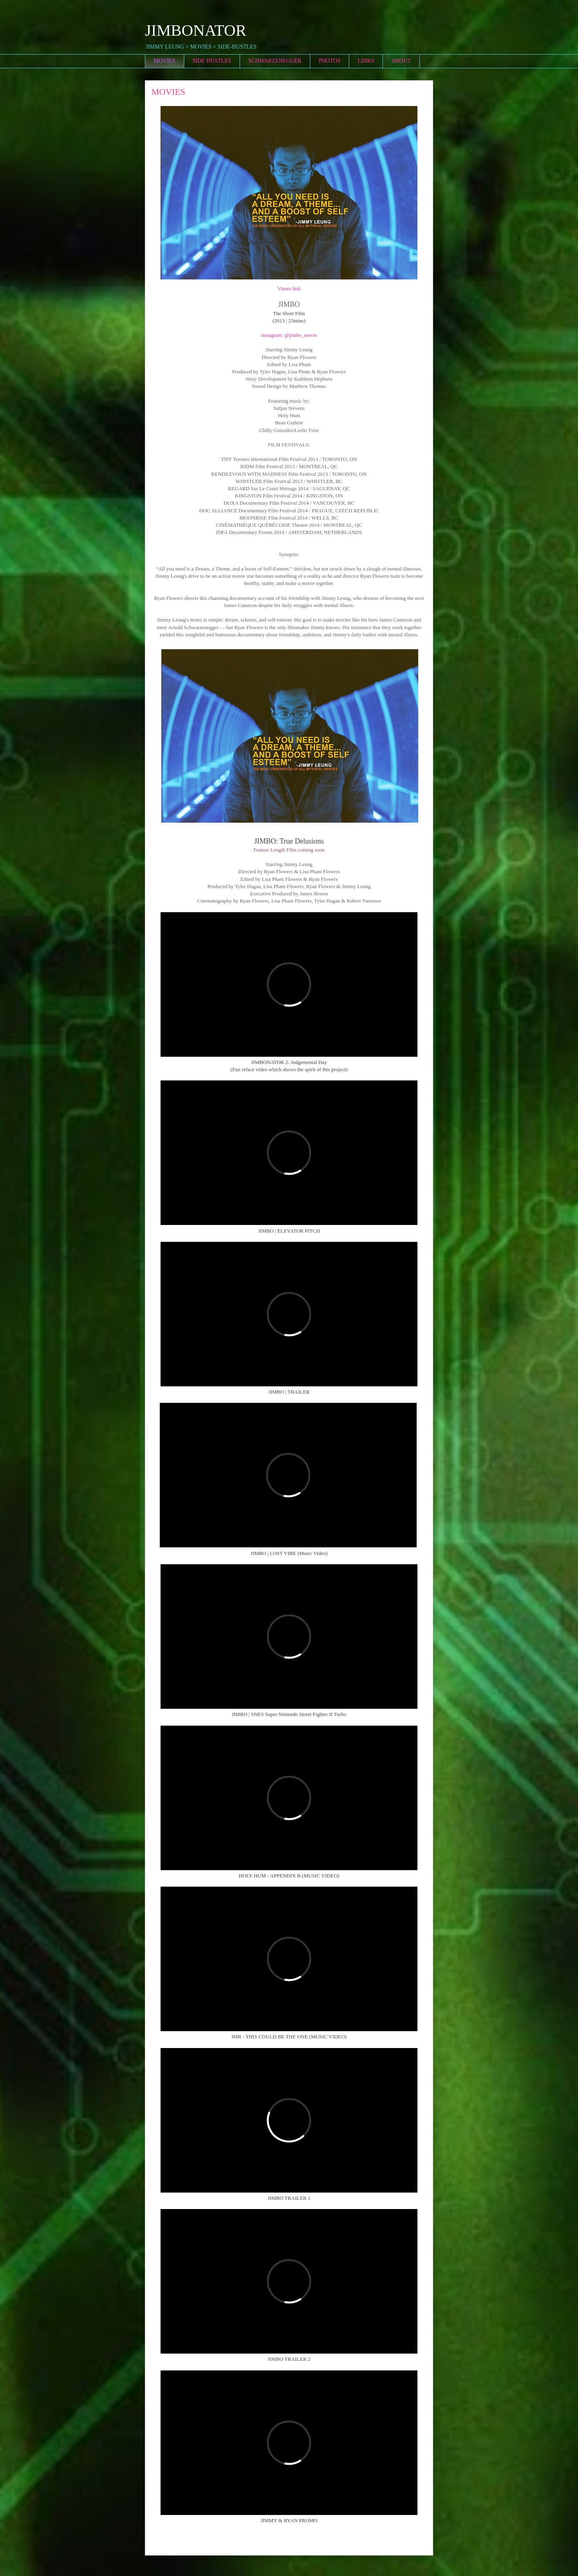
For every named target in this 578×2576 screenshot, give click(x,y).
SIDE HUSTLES (212, 61)
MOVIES (164, 61)
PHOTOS (329, 61)
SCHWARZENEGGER (274, 61)
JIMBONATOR (195, 30)
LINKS (366, 61)
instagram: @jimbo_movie (289, 335)
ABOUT (401, 61)
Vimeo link (289, 288)
